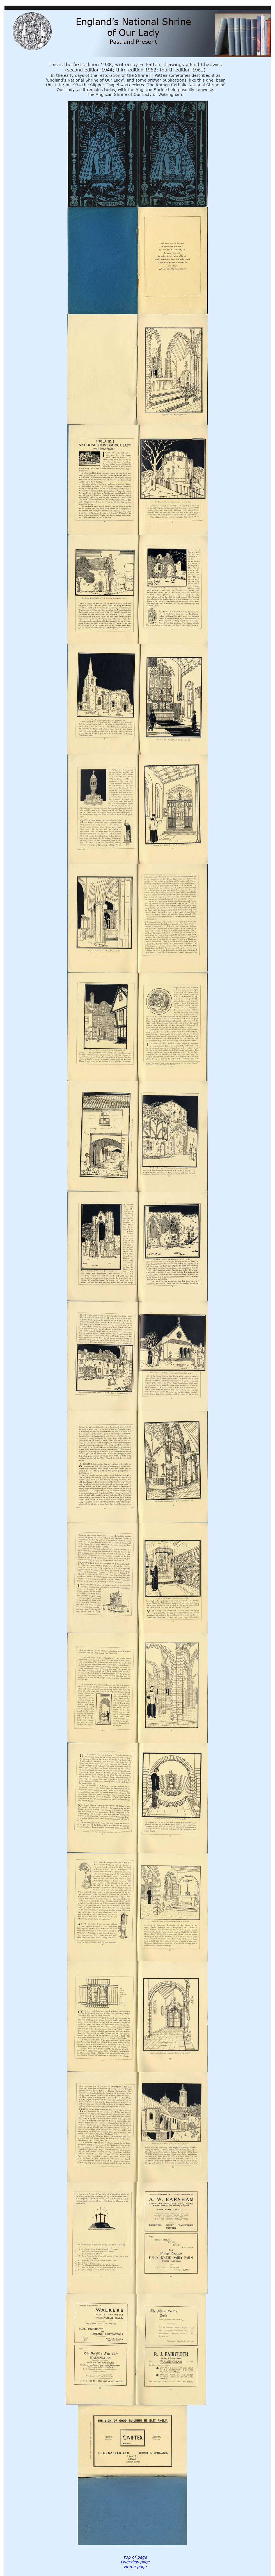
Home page (135, 2566)
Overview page (135, 2561)
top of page (135, 2557)
